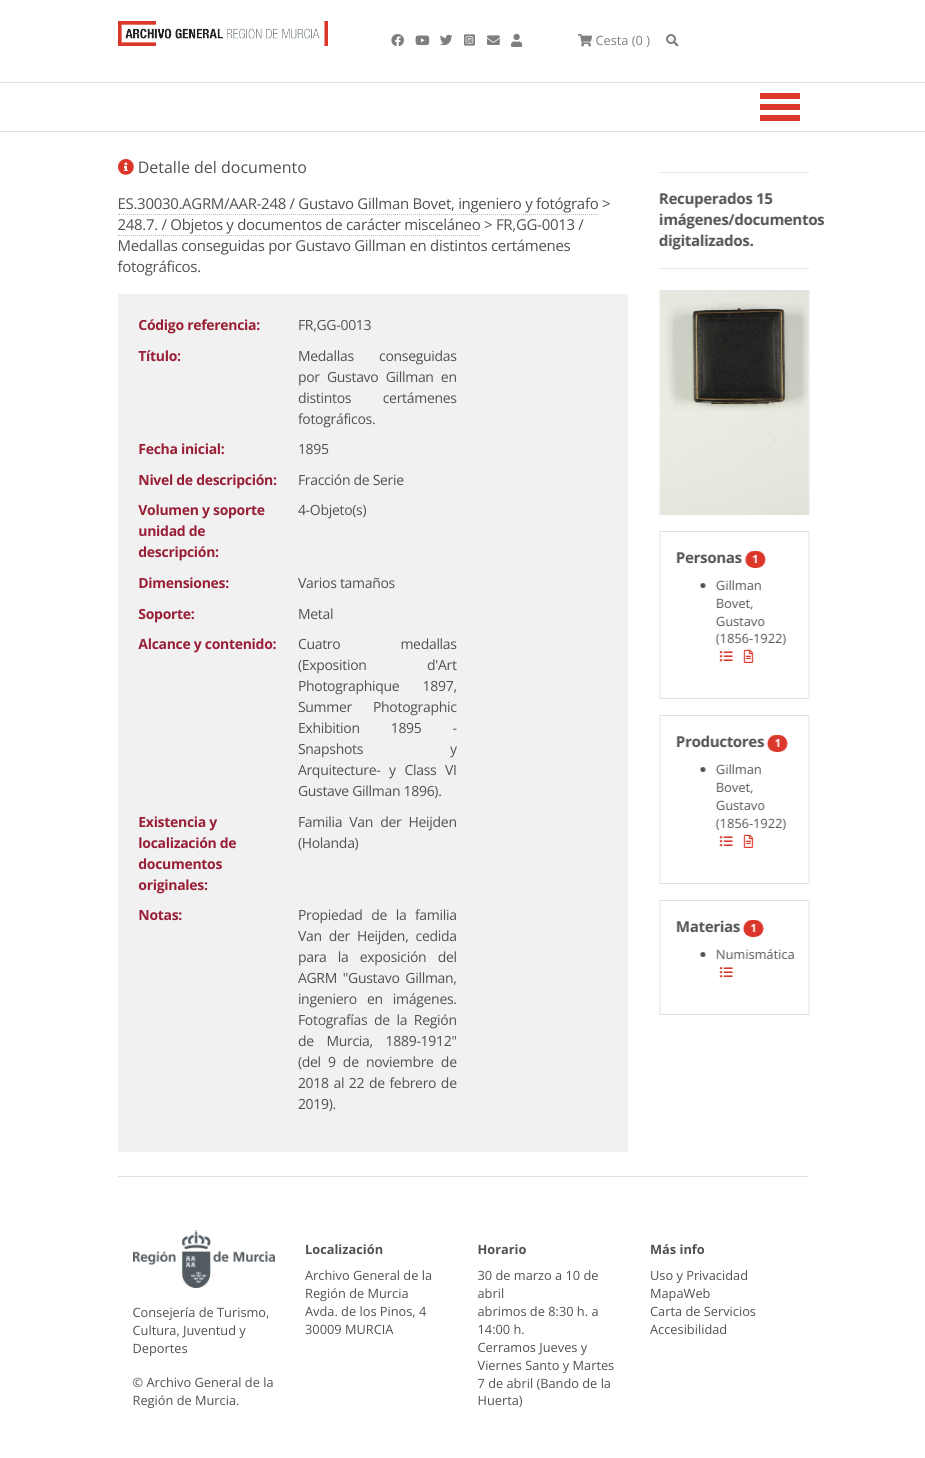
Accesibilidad (688, 1329)
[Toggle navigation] (805, 107)
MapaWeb (680, 1293)
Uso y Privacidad (699, 1275)
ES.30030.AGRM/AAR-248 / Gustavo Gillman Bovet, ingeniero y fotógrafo (358, 204)
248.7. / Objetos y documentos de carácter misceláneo (299, 225)
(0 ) (614, 40)
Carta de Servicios (703, 1311)
